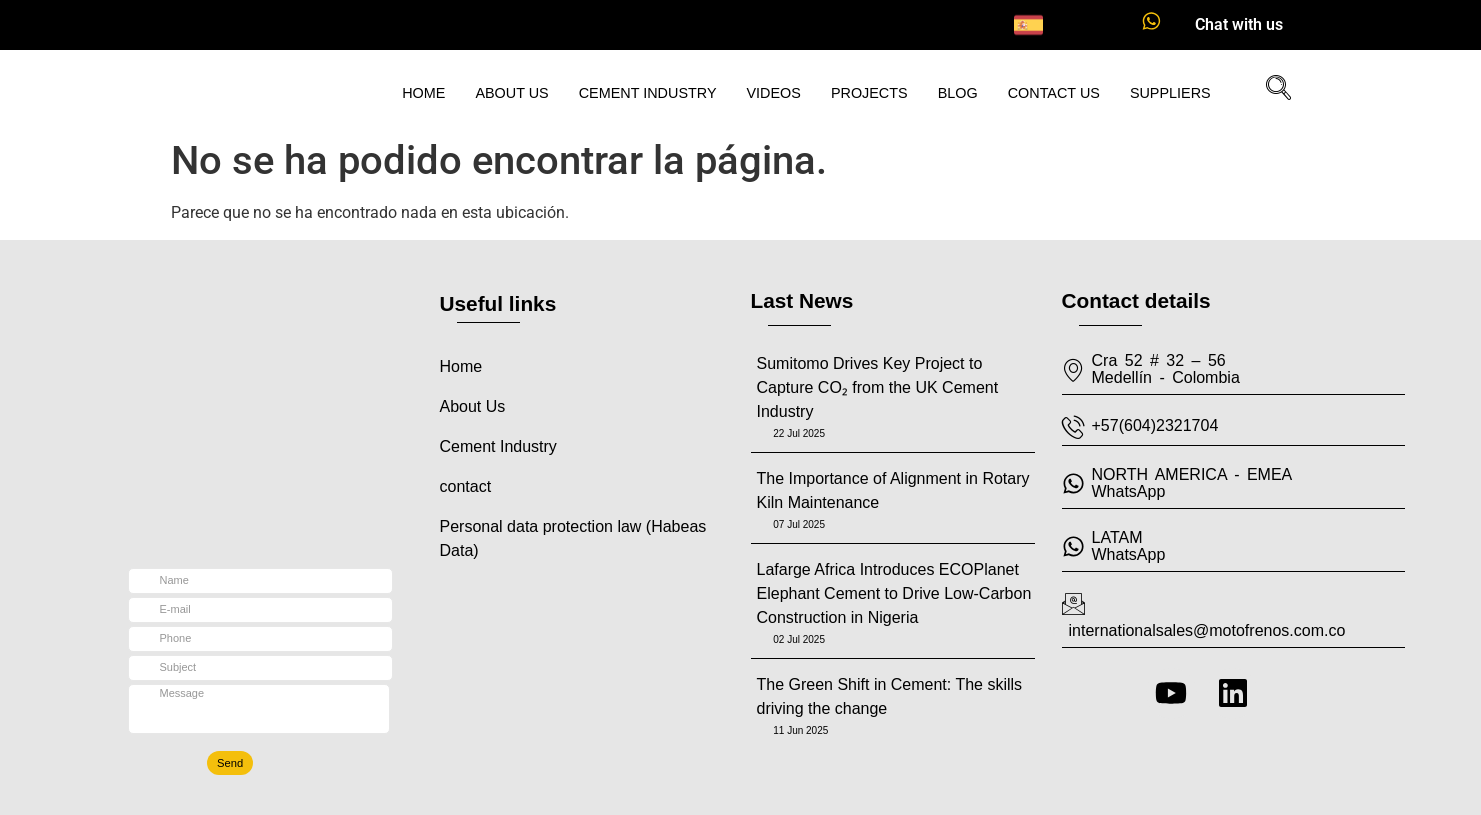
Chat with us (1239, 24)
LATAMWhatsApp (1129, 546)
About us (511, 93)
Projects (869, 93)
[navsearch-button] (1271, 90)
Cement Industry (648, 93)
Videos (774, 93)
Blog (958, 93)
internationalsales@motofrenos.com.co (1207, 630)
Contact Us (1054, 93)
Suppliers (1170, 93)
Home (423, 93)
